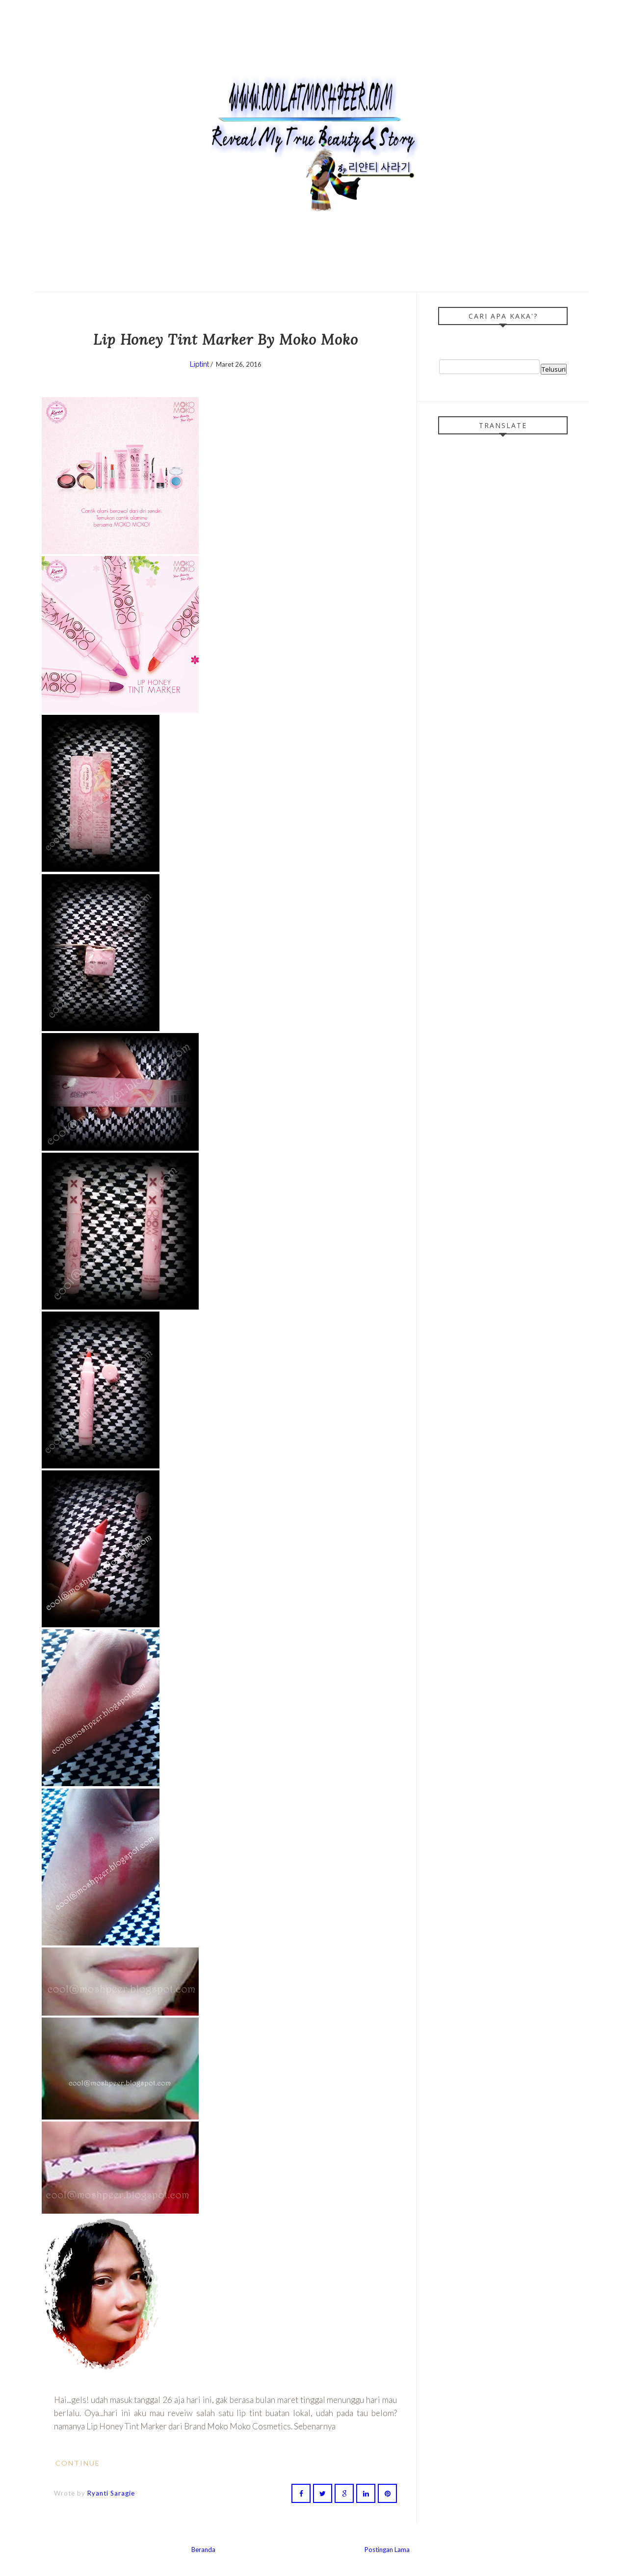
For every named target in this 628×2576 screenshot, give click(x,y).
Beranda (203, 2549)
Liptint (199, 364)
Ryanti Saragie (111, 2493)
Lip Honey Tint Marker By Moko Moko (225, 339)
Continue (83, 2463)
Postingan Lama (387, 2549)
